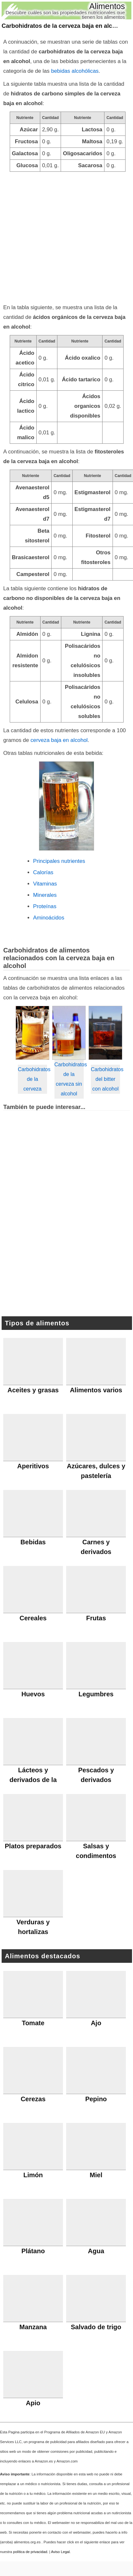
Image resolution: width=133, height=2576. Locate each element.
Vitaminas (45, 884)
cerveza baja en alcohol (59, 740)
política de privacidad (30, 2552)
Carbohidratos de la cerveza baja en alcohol (63, 26)
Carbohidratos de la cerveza (32, 1079)
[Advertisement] (61, 235)
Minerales (45, 895)
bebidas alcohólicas (74, 71)
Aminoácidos (48, 918)
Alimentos (107, 6)
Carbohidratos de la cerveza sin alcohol (69, 1079)
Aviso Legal (60, 2552)
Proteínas (44, 906)
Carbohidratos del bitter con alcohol (105, 1079)
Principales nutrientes (59, 861)
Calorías (43, 872)
